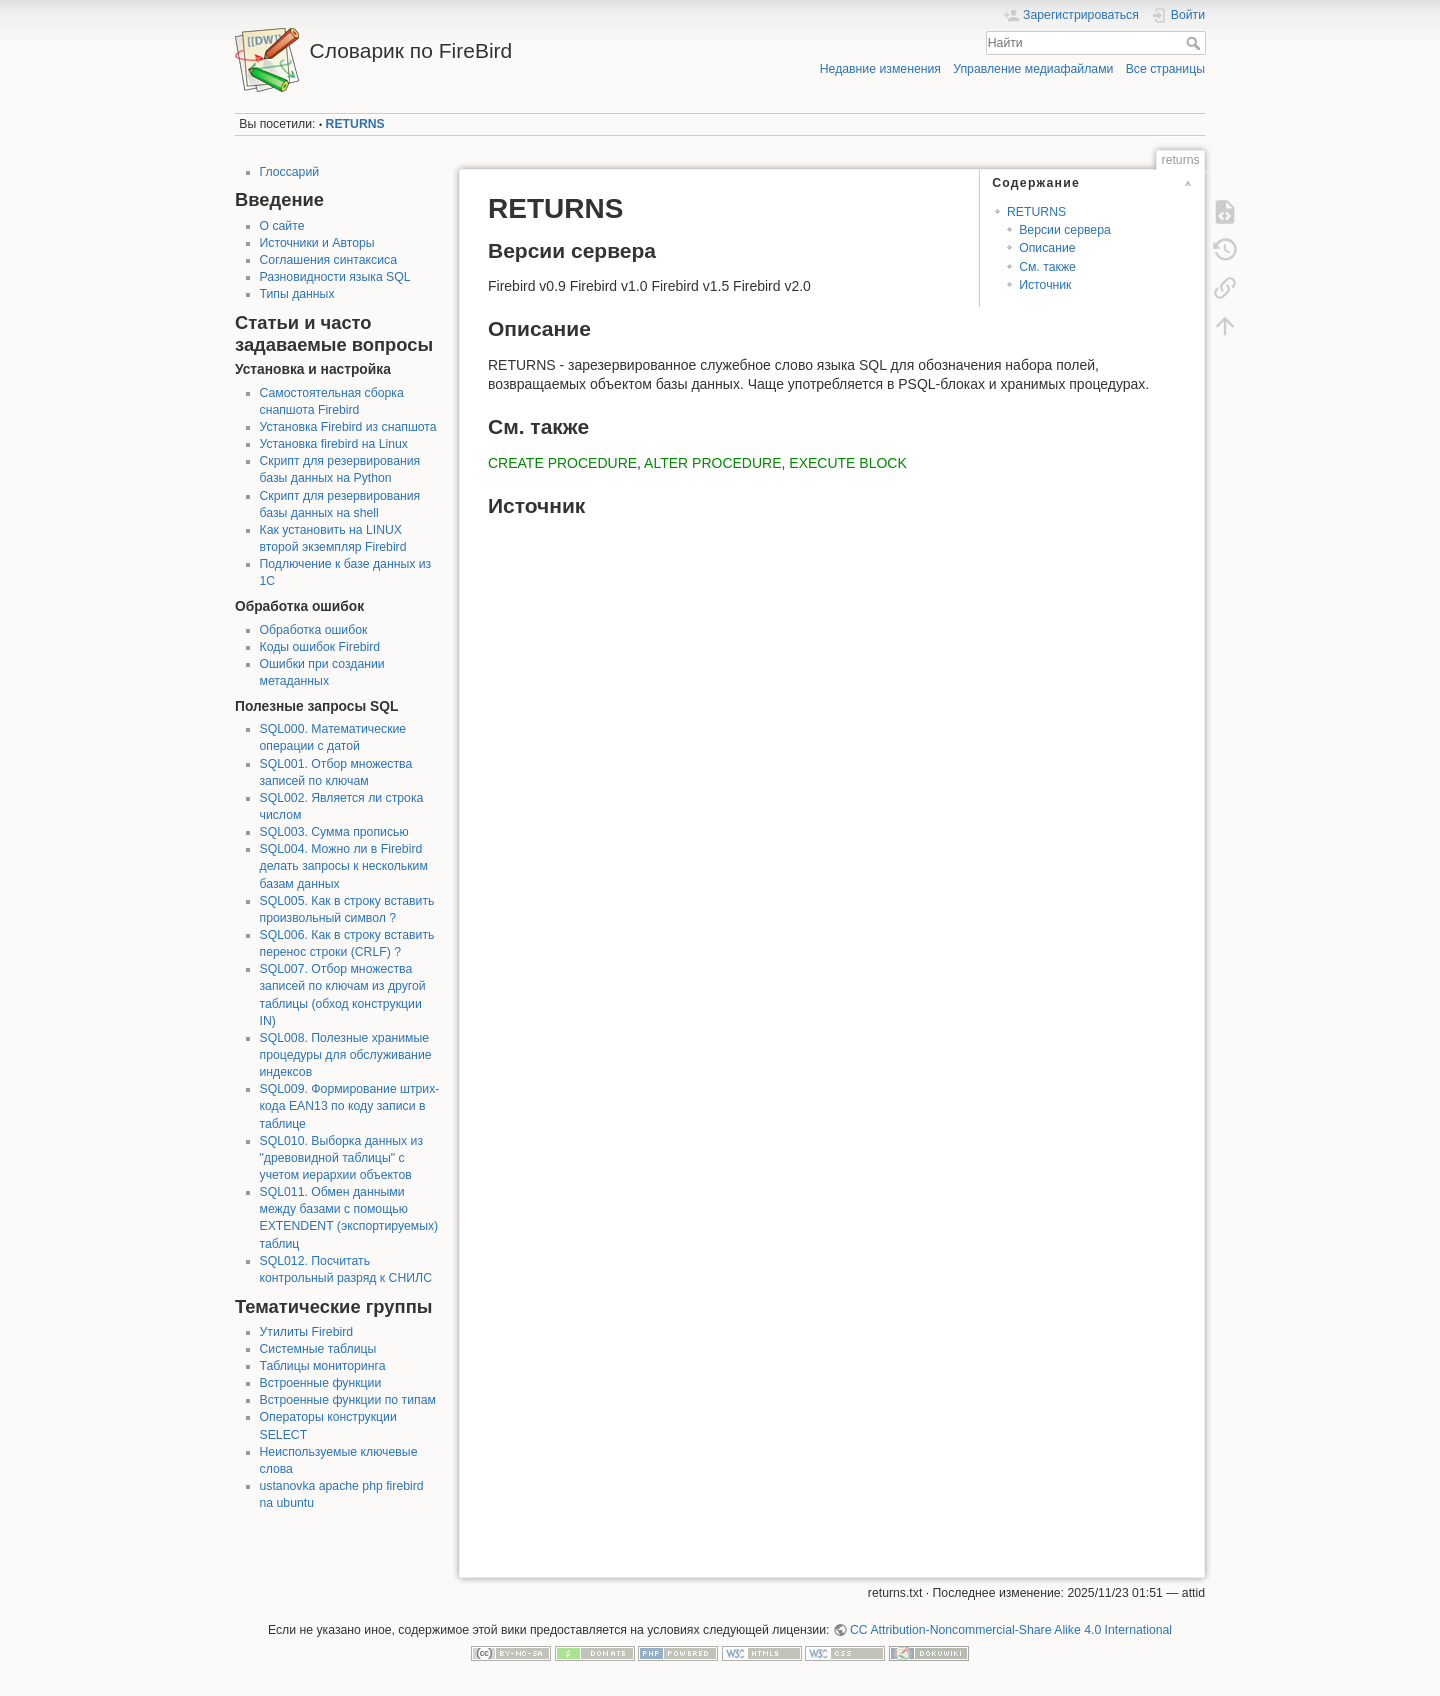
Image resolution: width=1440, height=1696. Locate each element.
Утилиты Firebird (307, 1332)
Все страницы (1165, 69)
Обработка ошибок (314, 630)
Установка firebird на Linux (334, 444)
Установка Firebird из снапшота (348, 427)
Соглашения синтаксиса (329, 260)
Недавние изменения (880, 69)
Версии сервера (1065, 230)
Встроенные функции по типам (348, 1400)
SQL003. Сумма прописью (334, 832)
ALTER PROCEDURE (712, 463)
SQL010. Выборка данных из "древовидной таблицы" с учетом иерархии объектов (342, 1158)
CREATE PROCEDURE (562, 463)
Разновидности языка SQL (335, 277)
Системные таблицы (318, 1349)
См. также (1047, 267)
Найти (1195, 43)
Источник (1045, 285)
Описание (1047, 248)
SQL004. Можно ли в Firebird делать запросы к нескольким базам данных (344, 866)
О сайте (282, 226)
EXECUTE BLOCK (847, 463)
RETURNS (355, 124)
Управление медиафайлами (1033, 69)
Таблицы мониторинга (323, 1366)
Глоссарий (290, 172)
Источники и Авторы (317, 243)
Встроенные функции (321, 1383)
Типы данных (297, 294)
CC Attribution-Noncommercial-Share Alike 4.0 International (1011, 1630)
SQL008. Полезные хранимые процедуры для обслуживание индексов (346, 1055)
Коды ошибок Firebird (320, 647)
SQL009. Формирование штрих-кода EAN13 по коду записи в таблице (350, 1106)
